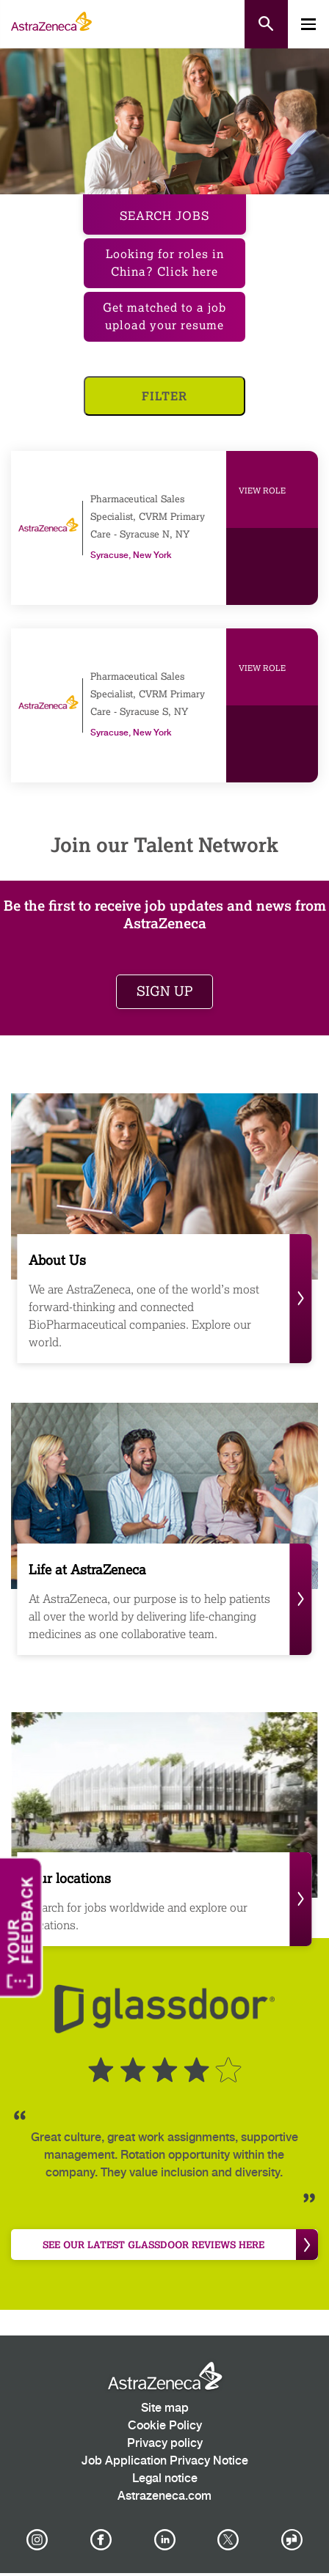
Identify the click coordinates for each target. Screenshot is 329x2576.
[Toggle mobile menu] (308, 24)
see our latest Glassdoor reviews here (180, 2245)
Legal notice (165, 2479)
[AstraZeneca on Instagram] (37, 2540)
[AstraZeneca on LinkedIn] (164, 2540)
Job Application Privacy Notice (165, 2461)
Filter (164, 396)
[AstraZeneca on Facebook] (101, 2540)
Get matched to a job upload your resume (164, 316)
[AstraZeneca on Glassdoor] (292, 2540)
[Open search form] (266, 24)
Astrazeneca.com (165, 2496)
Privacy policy (165, 2443)
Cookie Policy (165, 2426)
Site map (165, 2408)
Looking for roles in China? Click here (165, 263)
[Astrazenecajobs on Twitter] (228, 2540)
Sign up (164, 991)
